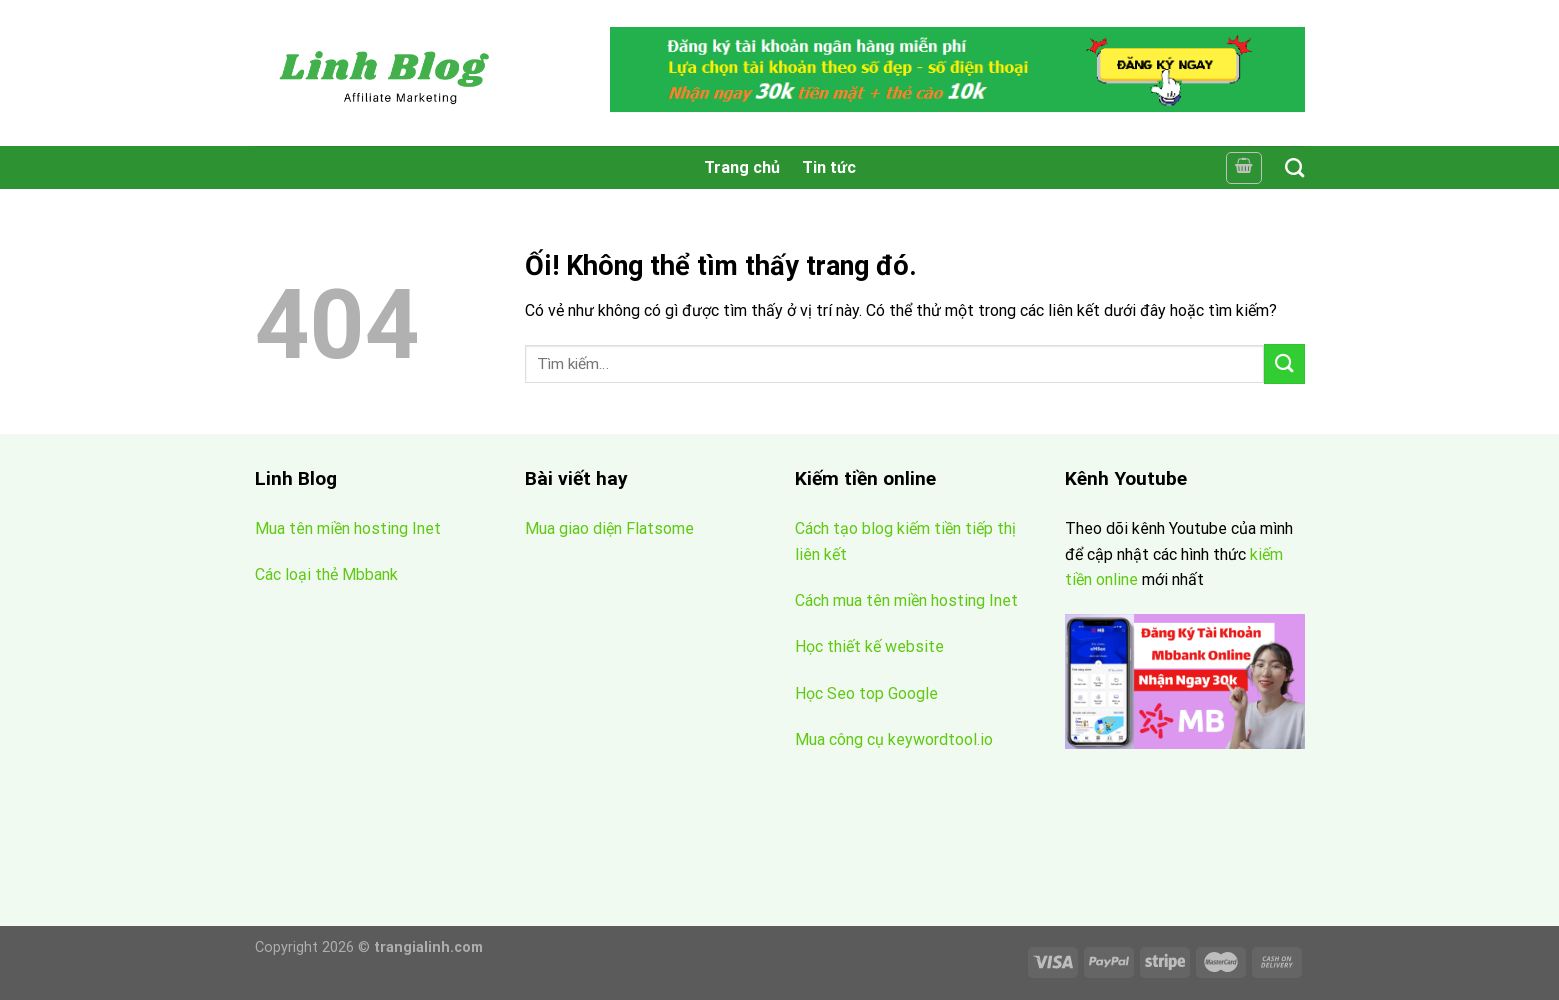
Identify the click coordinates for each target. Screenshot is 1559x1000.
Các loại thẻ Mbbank (326, 574)
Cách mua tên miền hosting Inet (906, 600)
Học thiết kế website (871, 646)
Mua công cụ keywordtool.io (894, 739)
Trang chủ (742, 167)
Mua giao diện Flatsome (609, 528)
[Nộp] (1284, 363)
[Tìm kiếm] (1294, 167)
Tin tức (829, 167)
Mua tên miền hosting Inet (348, 528)
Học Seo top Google (866, 693)
